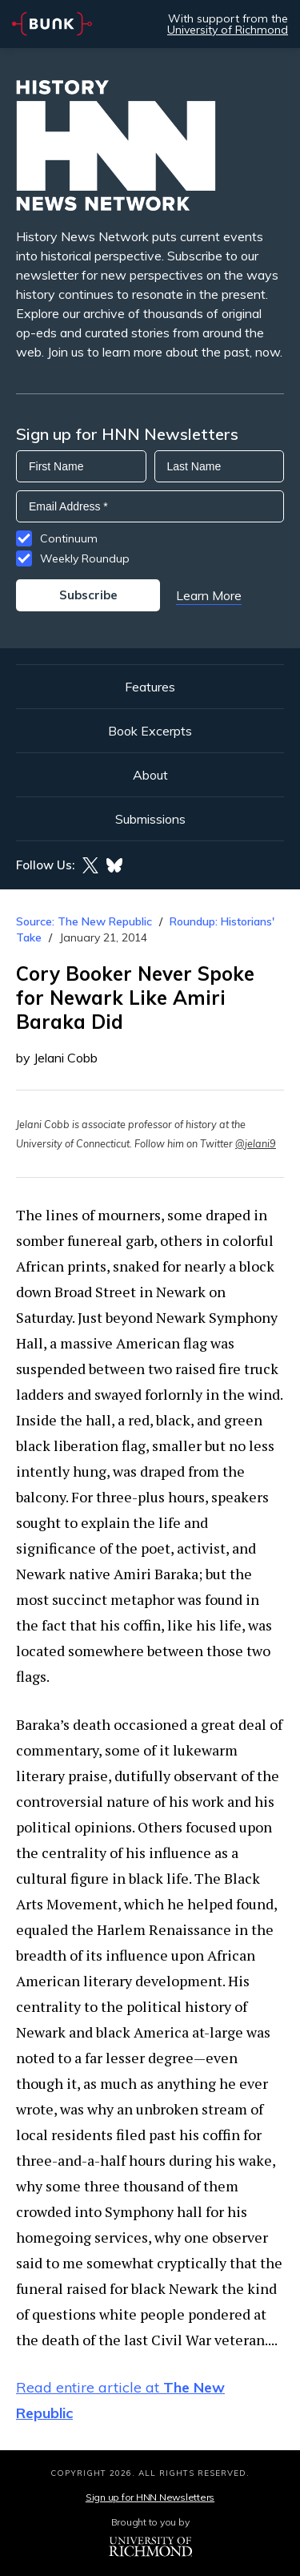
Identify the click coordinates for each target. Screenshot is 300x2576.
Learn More (209, 595)
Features (150, 687)
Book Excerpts (150, 731)
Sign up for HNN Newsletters (150, 2497)
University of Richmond (227, 29)
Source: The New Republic (84, 921)
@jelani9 (255, 1143)
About (150, 775)
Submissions (150, 819)
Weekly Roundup (85, 558)
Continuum (69, 538)
